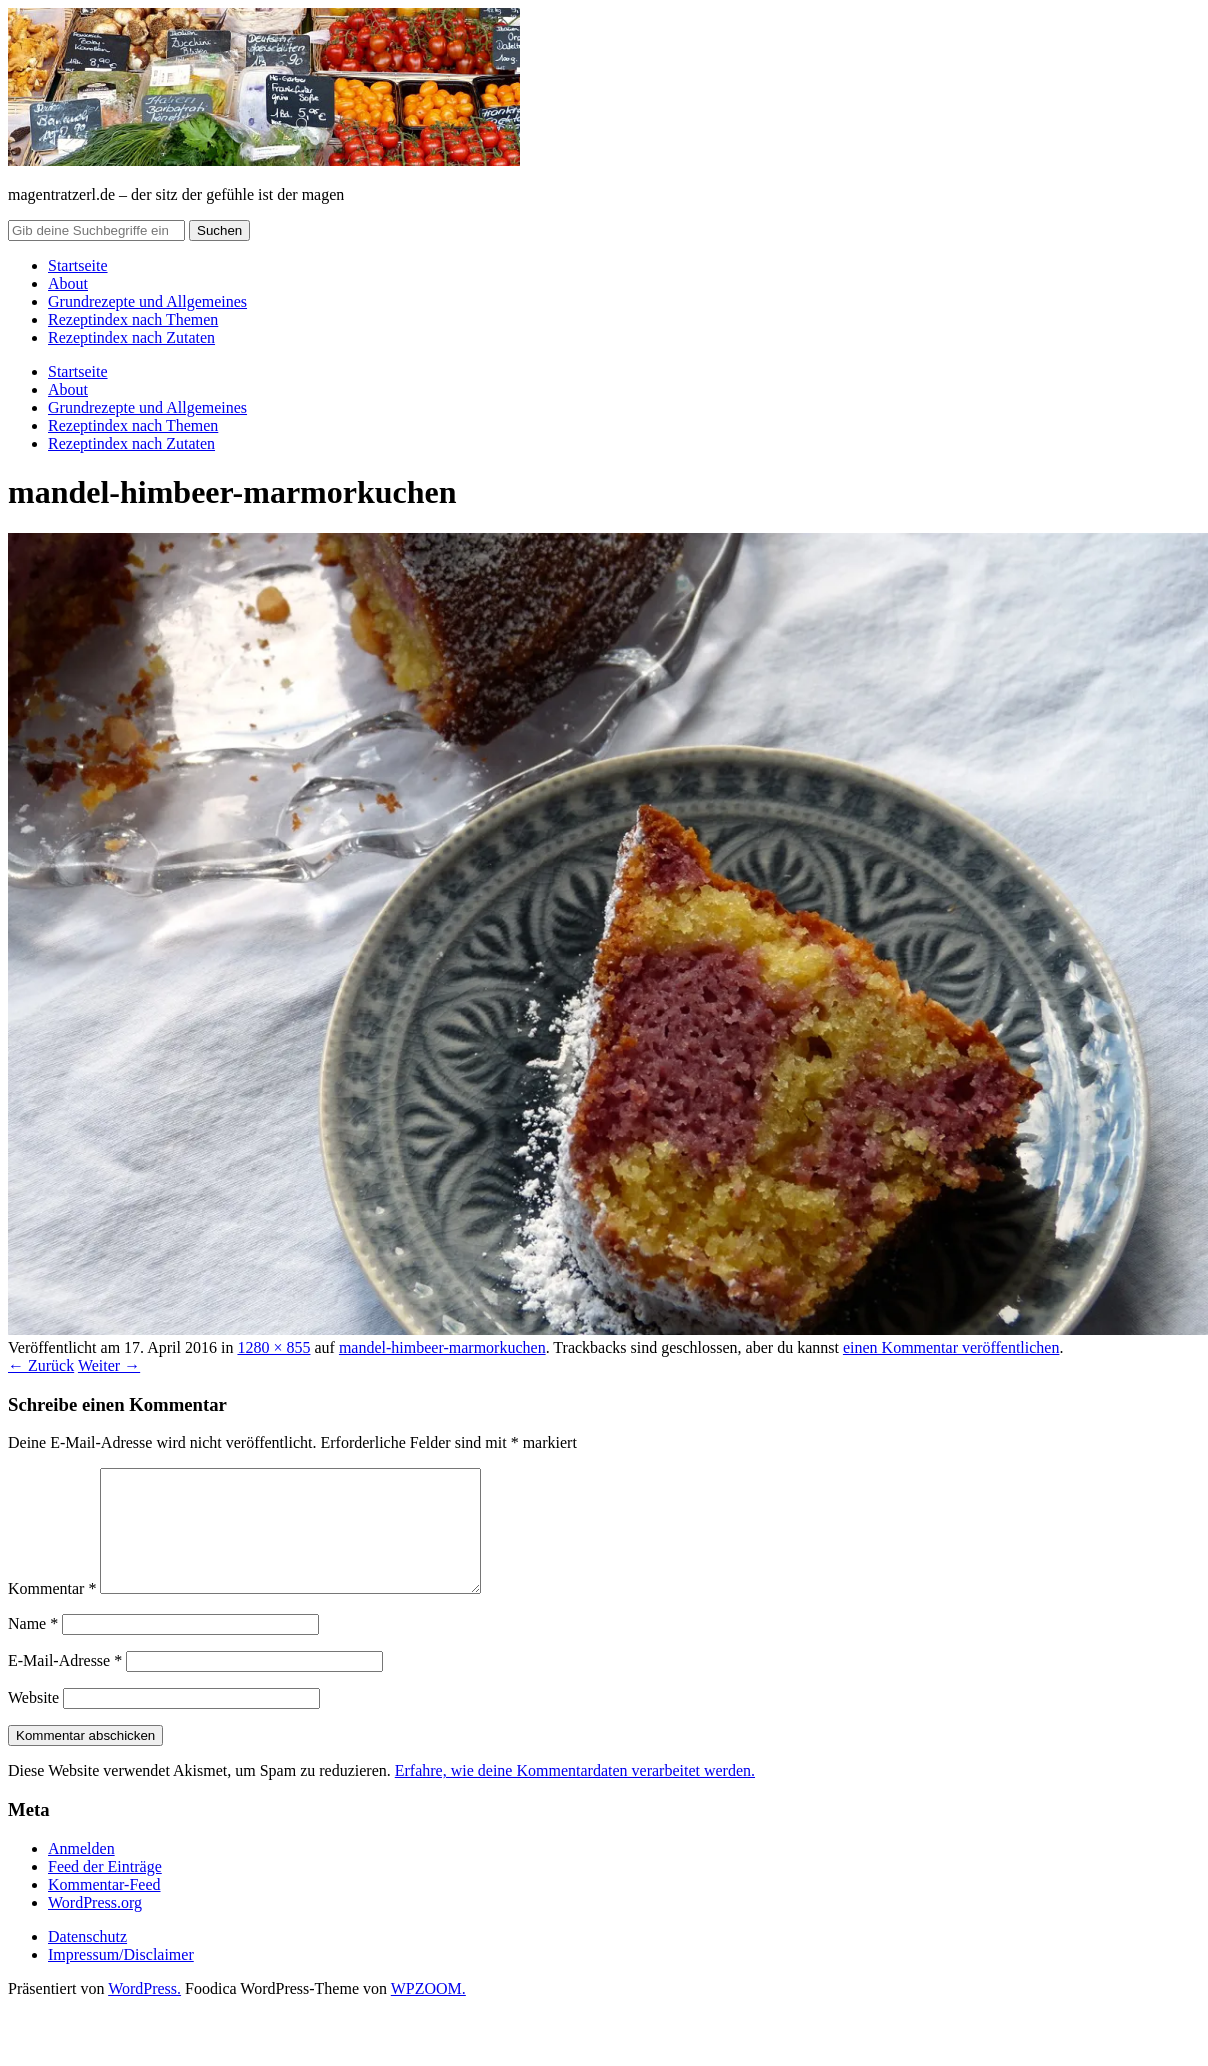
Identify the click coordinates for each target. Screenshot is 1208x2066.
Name (33, 1647)
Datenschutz (87, 1960)
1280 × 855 (273, 1347)
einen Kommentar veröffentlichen (951, 1347)
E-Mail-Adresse (65, 1684)
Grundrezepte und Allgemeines (147, 301)
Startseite (78, 265)
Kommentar (52, 1612)
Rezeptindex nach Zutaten (131, 337)
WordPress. (144, 2012)
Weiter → (109, 1365)
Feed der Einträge (105, 1890)
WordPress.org (95, 1926)
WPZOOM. (428, 2012)
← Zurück (41, 1365)
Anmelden (81, 1872)
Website (33, 1721)
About (68, 283)
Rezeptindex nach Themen (133, 319)
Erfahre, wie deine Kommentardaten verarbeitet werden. (575, 1794)
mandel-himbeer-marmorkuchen (442, 1347)
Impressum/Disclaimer (121, 1978)
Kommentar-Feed (104, 1908)
